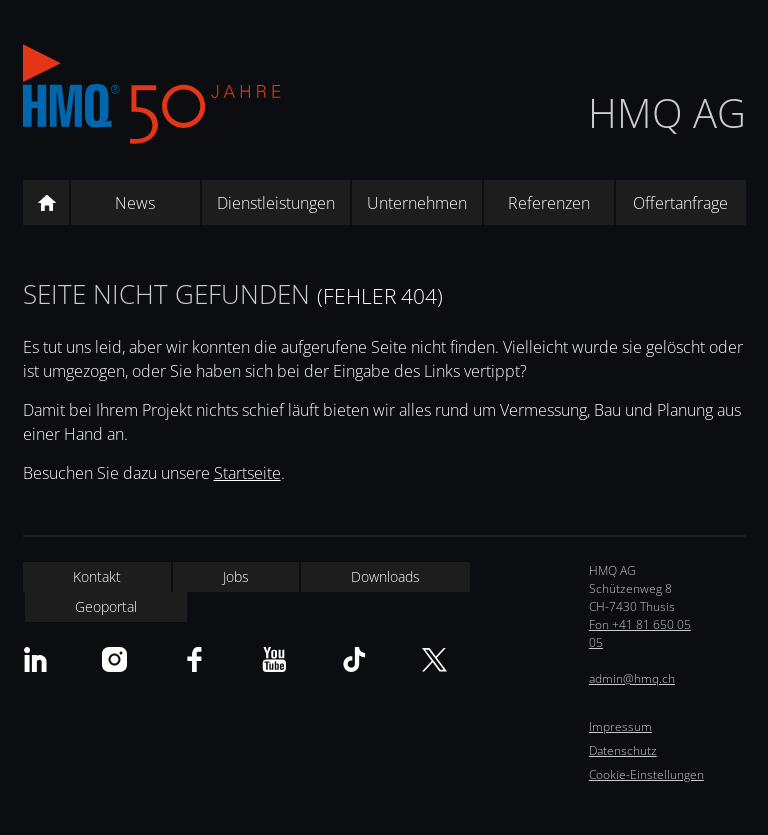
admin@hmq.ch (632, 678)
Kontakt (97, 576)
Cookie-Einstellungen (646, 774)
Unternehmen (417, 203)
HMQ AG (667, 112)
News (135, 203)
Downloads (385, 576)
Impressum (620, 726)
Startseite (247, 473)
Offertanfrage (680, 203)
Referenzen (549, 203)
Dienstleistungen (276, 203)
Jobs (236, 576)
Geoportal (106, 606)
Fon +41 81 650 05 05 (640, 633)
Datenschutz (623, 750)
